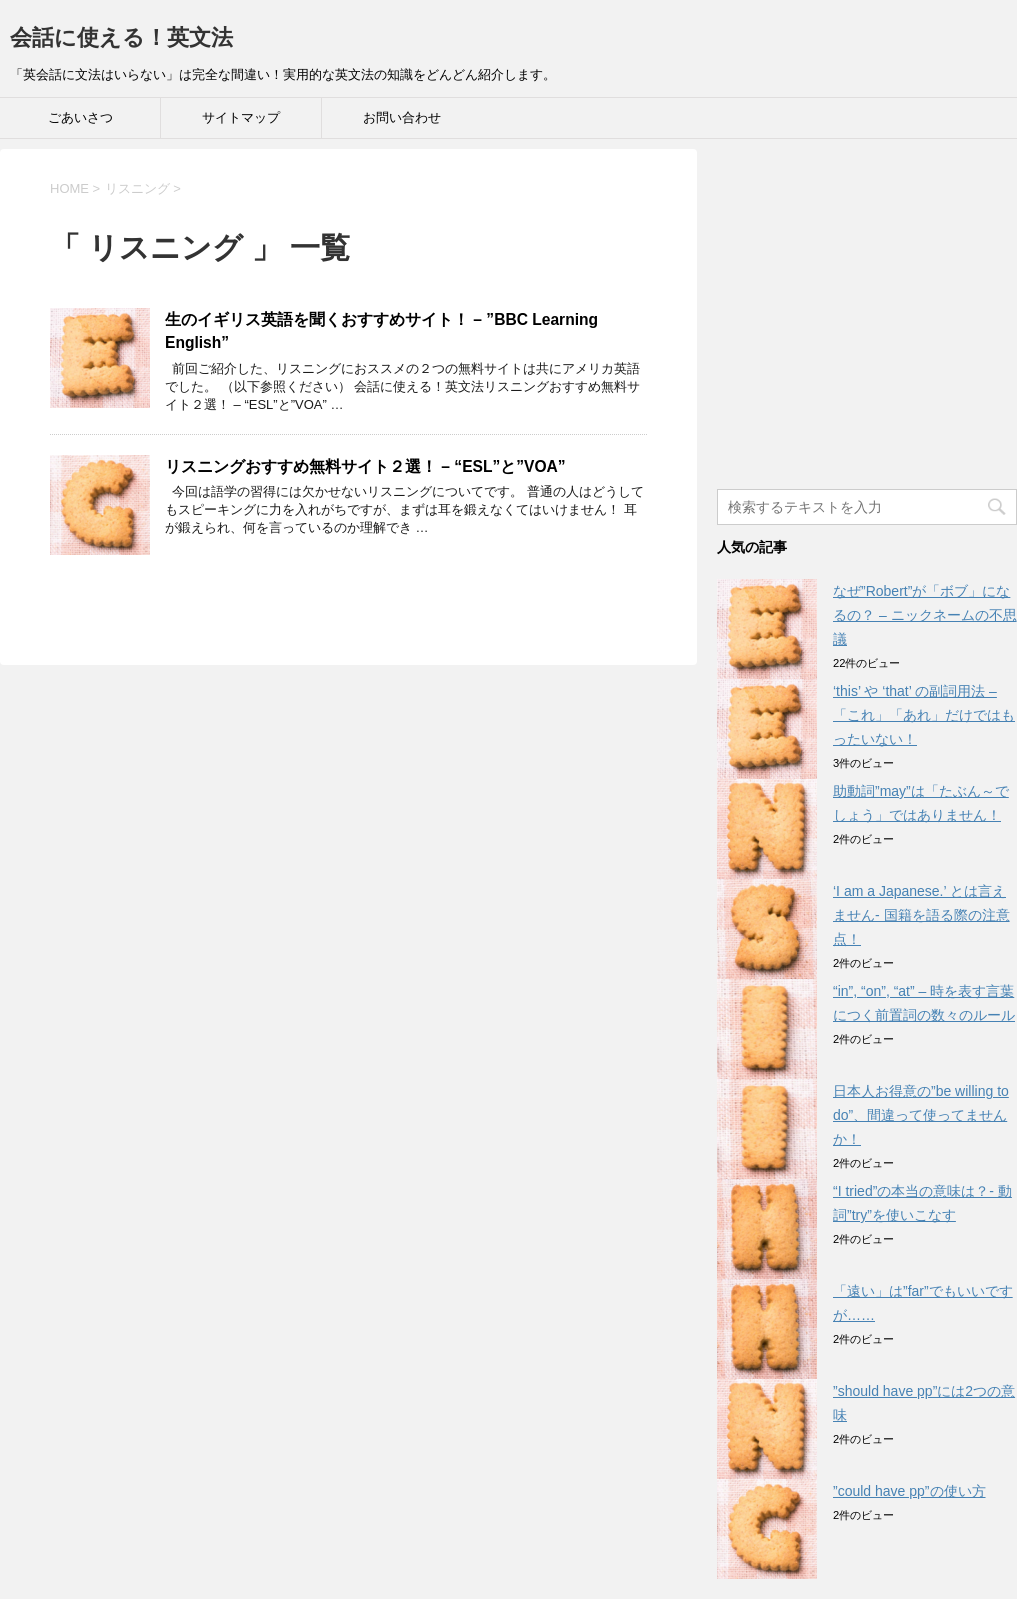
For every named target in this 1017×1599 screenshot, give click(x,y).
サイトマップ (241, 117)
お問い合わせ (402, 117)
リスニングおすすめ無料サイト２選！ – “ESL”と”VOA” (365, 466)
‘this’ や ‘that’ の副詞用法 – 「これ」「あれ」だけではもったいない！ (924, 715)
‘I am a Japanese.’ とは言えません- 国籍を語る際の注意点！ (921, 915)
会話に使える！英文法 (121, 37)
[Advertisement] (867, 326)
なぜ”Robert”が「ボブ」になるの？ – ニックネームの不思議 (925, 615)
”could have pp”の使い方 (909, 1491)
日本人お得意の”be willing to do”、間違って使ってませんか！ (921, 1115)
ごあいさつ (80, 117)
